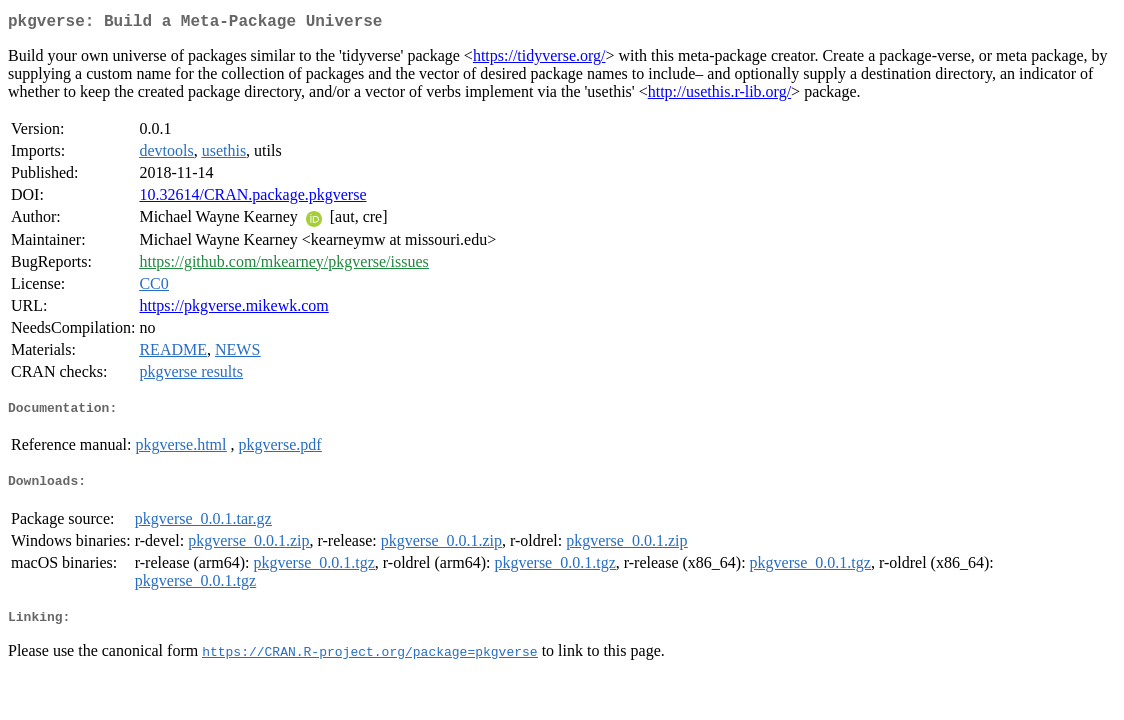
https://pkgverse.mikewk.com (233, 309)
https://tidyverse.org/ (539, 59)
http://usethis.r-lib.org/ (719, 95)
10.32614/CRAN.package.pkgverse (252, 198)
